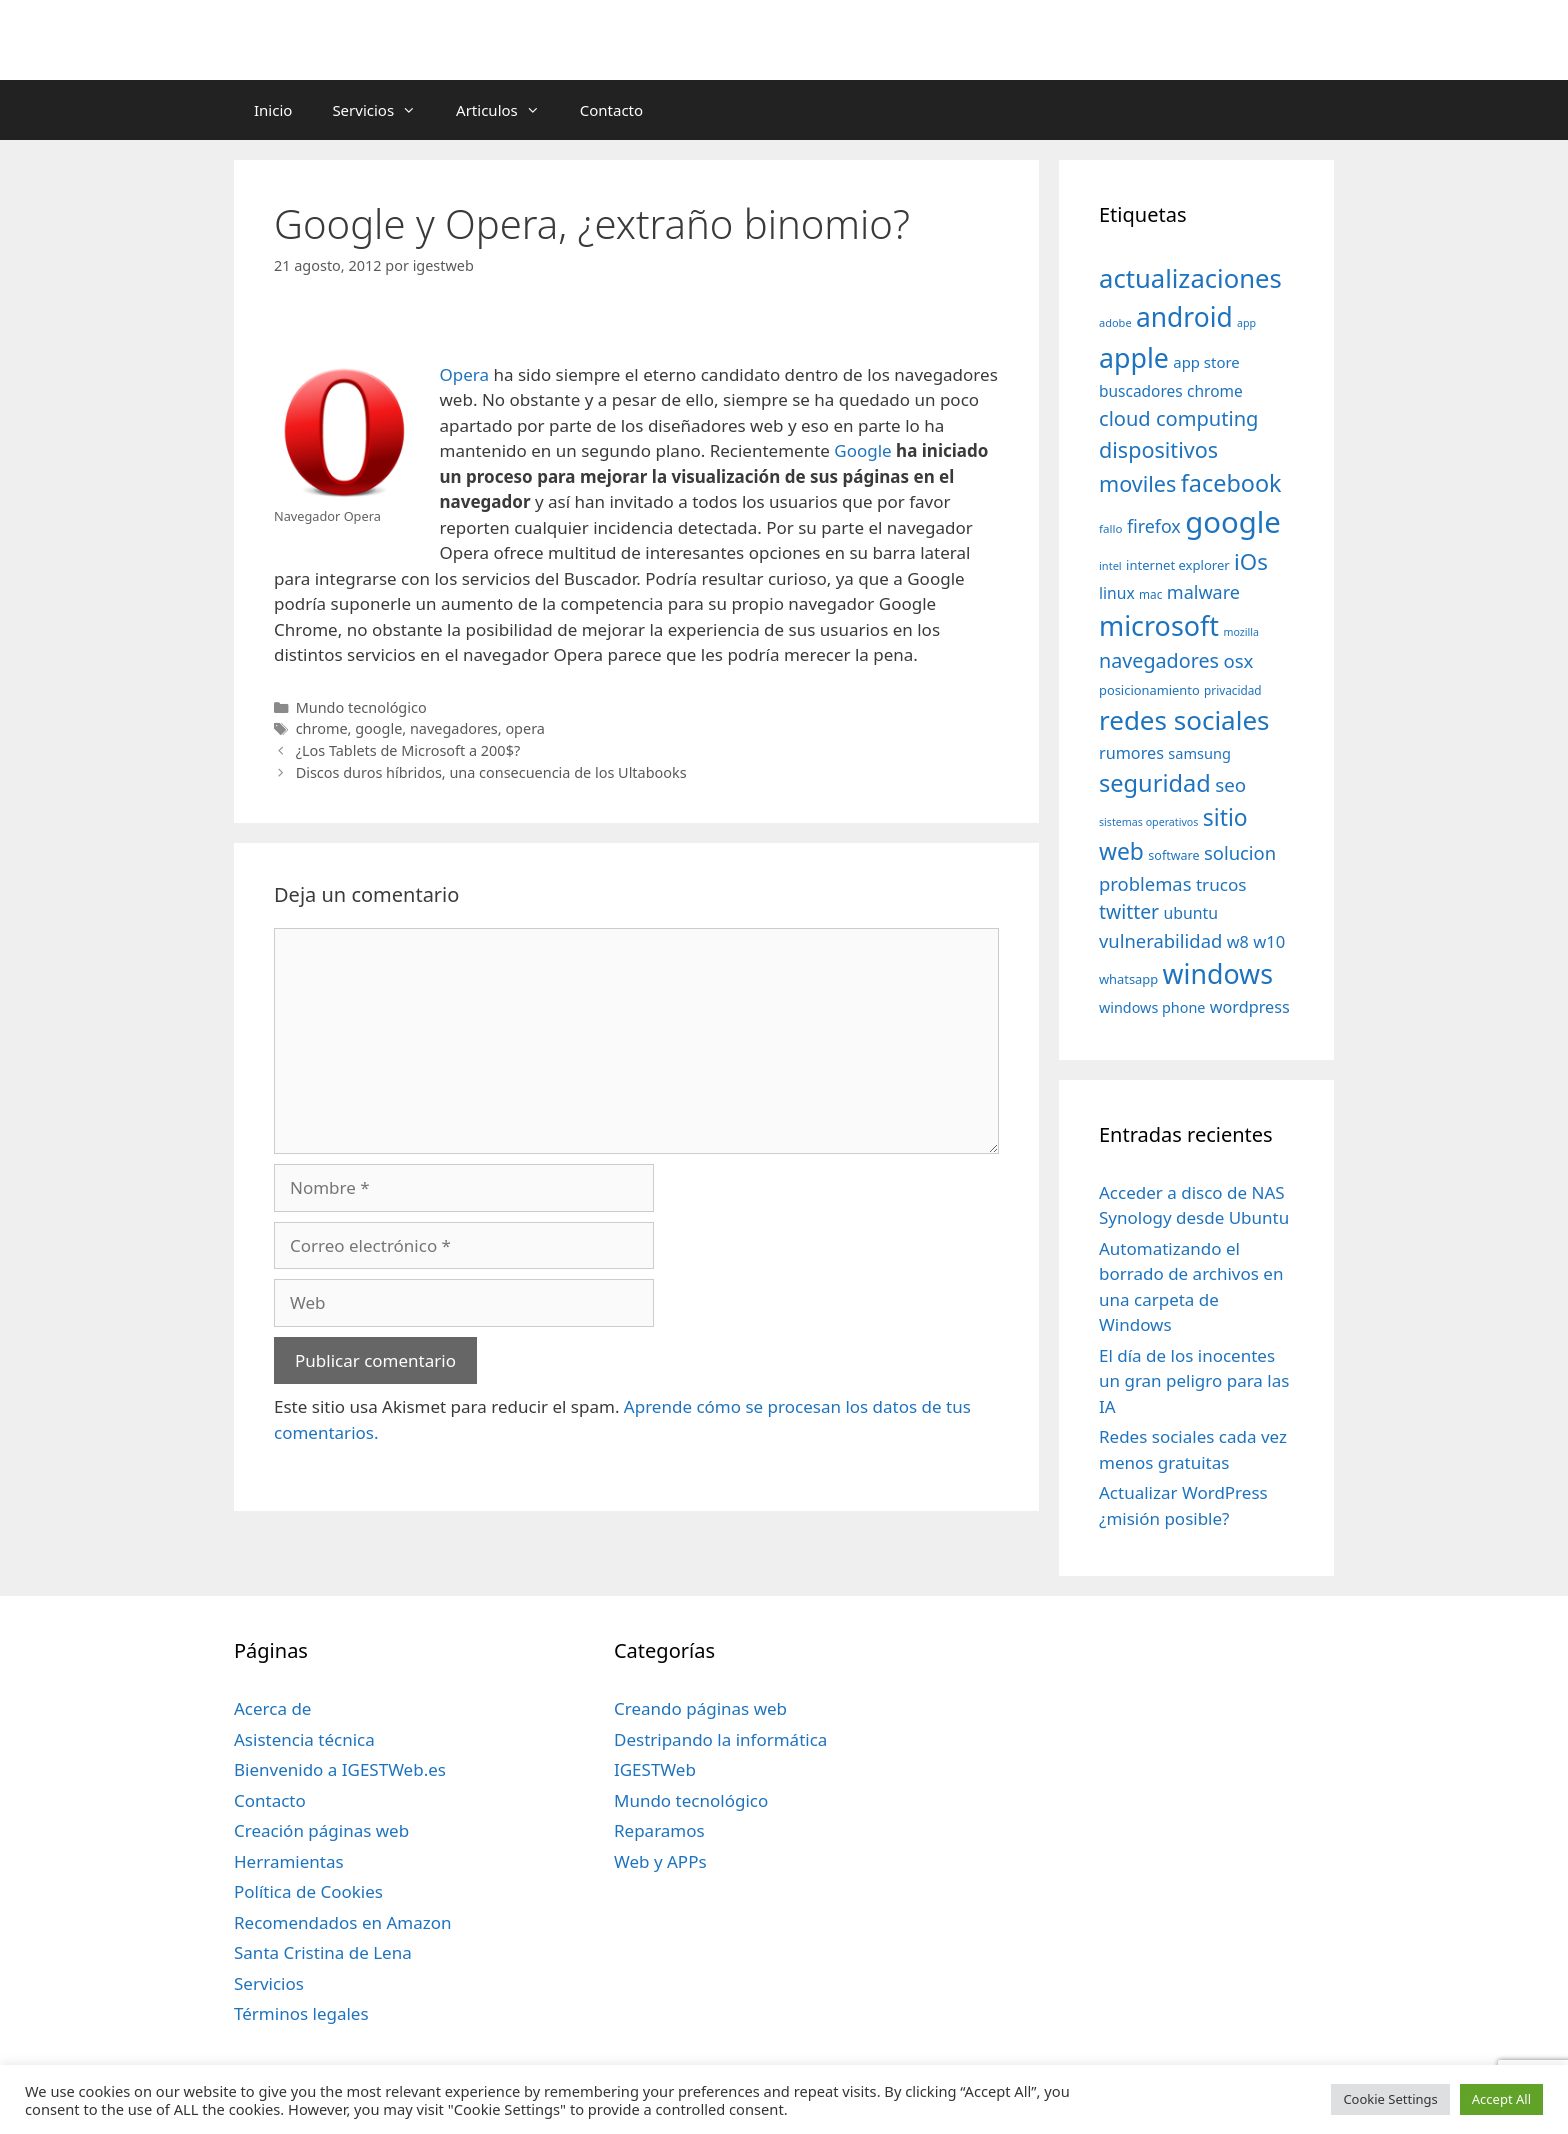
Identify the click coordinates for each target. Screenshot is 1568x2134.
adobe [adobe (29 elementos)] (1115, 322)
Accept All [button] (1501, 2099)
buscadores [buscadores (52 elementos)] (1141, 391)
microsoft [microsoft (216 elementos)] (1159, 625)
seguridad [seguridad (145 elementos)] (1155, 783)
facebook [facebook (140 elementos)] (1231, 483)
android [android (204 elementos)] (1184, 317)
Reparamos (659, 1830)
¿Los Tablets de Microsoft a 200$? (408, 750)
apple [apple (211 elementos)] (1134, 357)
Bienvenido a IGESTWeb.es (340, 1769)
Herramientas (289, 1861)
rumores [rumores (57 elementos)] (1131, 753)
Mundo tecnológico (361, 707)
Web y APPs (660, 1861)
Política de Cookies (308, 1891)
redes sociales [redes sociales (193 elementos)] (1184, 720)
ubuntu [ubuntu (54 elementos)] (1190, 913)
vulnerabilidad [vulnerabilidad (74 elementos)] (1160, 940)
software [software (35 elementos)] (1173, 855)
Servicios (384, 110)
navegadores (454, 728)
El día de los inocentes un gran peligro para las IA (1194, 1381)
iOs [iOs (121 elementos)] (1251, 561)
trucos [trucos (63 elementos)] (1221, 884)
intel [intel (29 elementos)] (1110, 565)
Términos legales (301, 2013)
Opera (465, 374)
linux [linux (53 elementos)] (1117, 593)
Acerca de (272, 1708)
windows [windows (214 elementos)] (1218, 973)
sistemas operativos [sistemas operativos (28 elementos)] (1148, 822)
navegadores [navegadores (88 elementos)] (1159, 660)
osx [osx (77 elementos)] (1238, 660)
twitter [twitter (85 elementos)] (1129, 911)
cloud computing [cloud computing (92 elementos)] (1178, 418)
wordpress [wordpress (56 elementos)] (1250, 1007)
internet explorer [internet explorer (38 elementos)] (1178, 565)
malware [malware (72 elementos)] (1203, 592)
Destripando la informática (720, 1739)
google (378, 728)
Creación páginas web (321, 1830)
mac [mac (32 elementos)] (1150, 594)
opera (525, 728)
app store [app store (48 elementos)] (1206, 362)
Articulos (508, 110)
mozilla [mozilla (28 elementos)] (1242, 632)
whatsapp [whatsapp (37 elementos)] (1128, 979)
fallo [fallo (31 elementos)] (1110, 528)
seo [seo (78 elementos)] (1230, 785)
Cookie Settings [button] (1390, 2099)
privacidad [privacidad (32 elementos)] (1232, 690)
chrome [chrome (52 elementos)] (1215, 391)
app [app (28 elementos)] (1246, 323)
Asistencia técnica (304, 1739)
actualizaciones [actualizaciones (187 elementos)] (1190, 278)
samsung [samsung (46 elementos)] (1199, 753)
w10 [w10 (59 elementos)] (1269, 941)
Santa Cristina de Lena (323, 1952)
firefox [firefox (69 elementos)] (1154, 526)
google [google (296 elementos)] (1233, 522)
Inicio (273, 110)
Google (862, 450)
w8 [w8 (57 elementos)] (1238, 942)
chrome (322, 728)
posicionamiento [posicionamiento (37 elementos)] (1149, 690)
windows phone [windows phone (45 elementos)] (1152, 1007)
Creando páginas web (700, 1708)
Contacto (611, 110)
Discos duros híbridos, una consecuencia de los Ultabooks (491, 772)
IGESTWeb (655, 1769)
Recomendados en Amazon (342, 1922)
